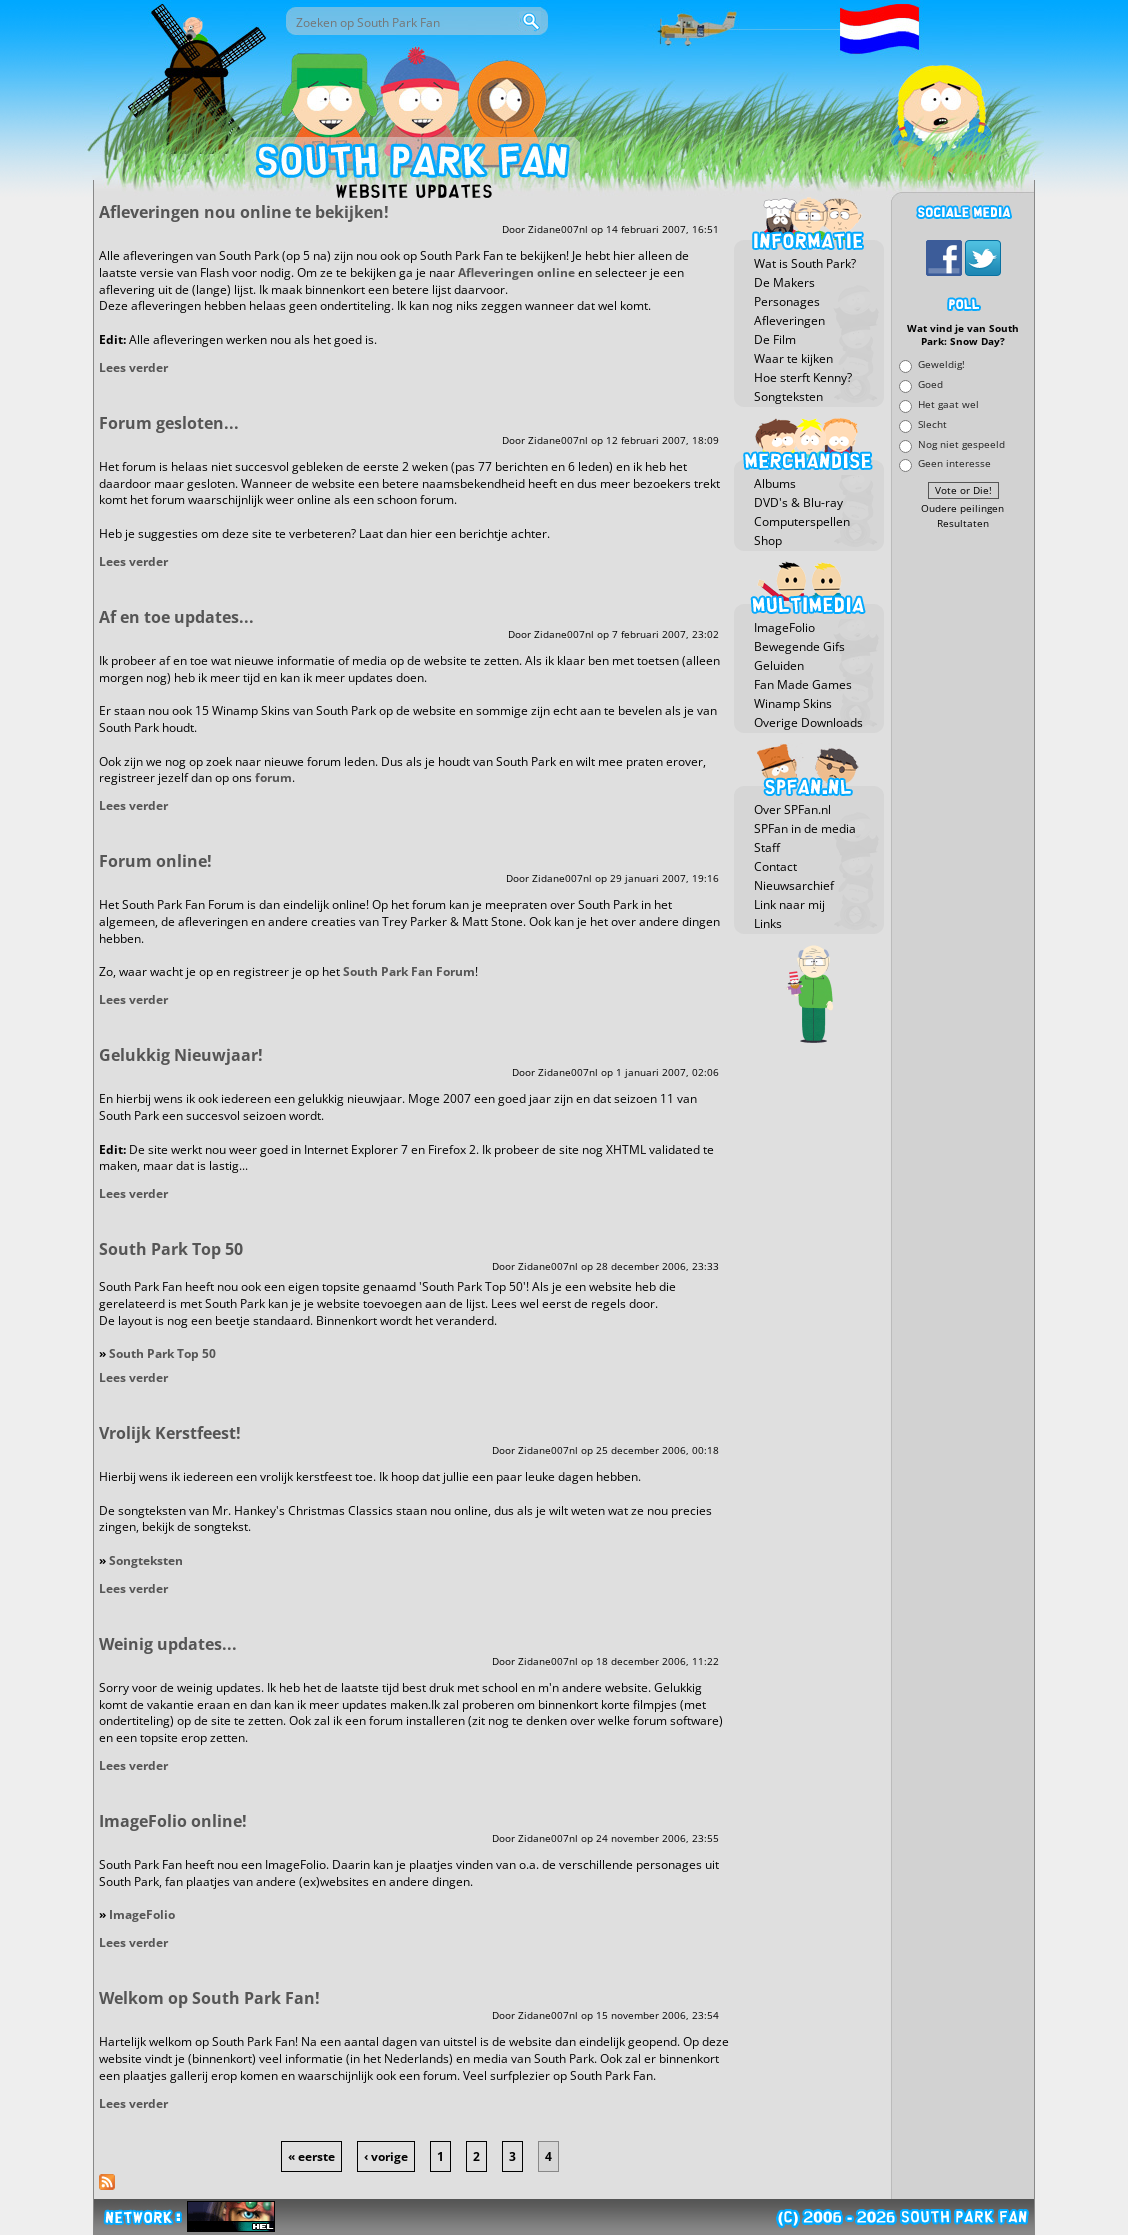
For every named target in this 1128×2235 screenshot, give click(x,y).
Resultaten (963, 523)
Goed (930, 384)
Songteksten (146, 1560)
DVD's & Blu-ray (798, 502)
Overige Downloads (808, 722)
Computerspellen (802, 521)
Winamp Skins (793, 703)
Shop (768, 540)
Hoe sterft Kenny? (803, 377)
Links (768, 923)
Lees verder (133, 367)
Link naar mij (789, 904)
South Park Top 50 (171, 1249)
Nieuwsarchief (794, 885)
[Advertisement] (963, 835)
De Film (775, 339)
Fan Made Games (803, 684)
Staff (767, 847)
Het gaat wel (948, 403)
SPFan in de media (805, 828)
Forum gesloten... (169, 423)
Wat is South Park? (805, 263)
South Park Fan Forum (409, 971)
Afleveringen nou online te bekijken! (244, 212)
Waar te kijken (793, 358)
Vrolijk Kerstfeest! (170, 1433)
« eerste (311, 2156)
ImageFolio (142, 1914)
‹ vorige (386, 2156)
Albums (775, 483)
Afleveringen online (516, 272)
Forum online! (155, 861)
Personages (787, 301)
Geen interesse (954, 463)
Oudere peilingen (962, 508)
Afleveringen (789, 320)
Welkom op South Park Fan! (209, 1998)
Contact (775, 866)
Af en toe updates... (176, 617)
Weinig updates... (168, 1644)
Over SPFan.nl (792, 809)
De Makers (784, 282)
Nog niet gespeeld (961, 443)
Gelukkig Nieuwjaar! (181, 1055)
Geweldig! (941, 364)
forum (273, 777)
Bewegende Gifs (799, 646)
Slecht (932, 423)
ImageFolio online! (173, 1821)
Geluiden (779, 665)
